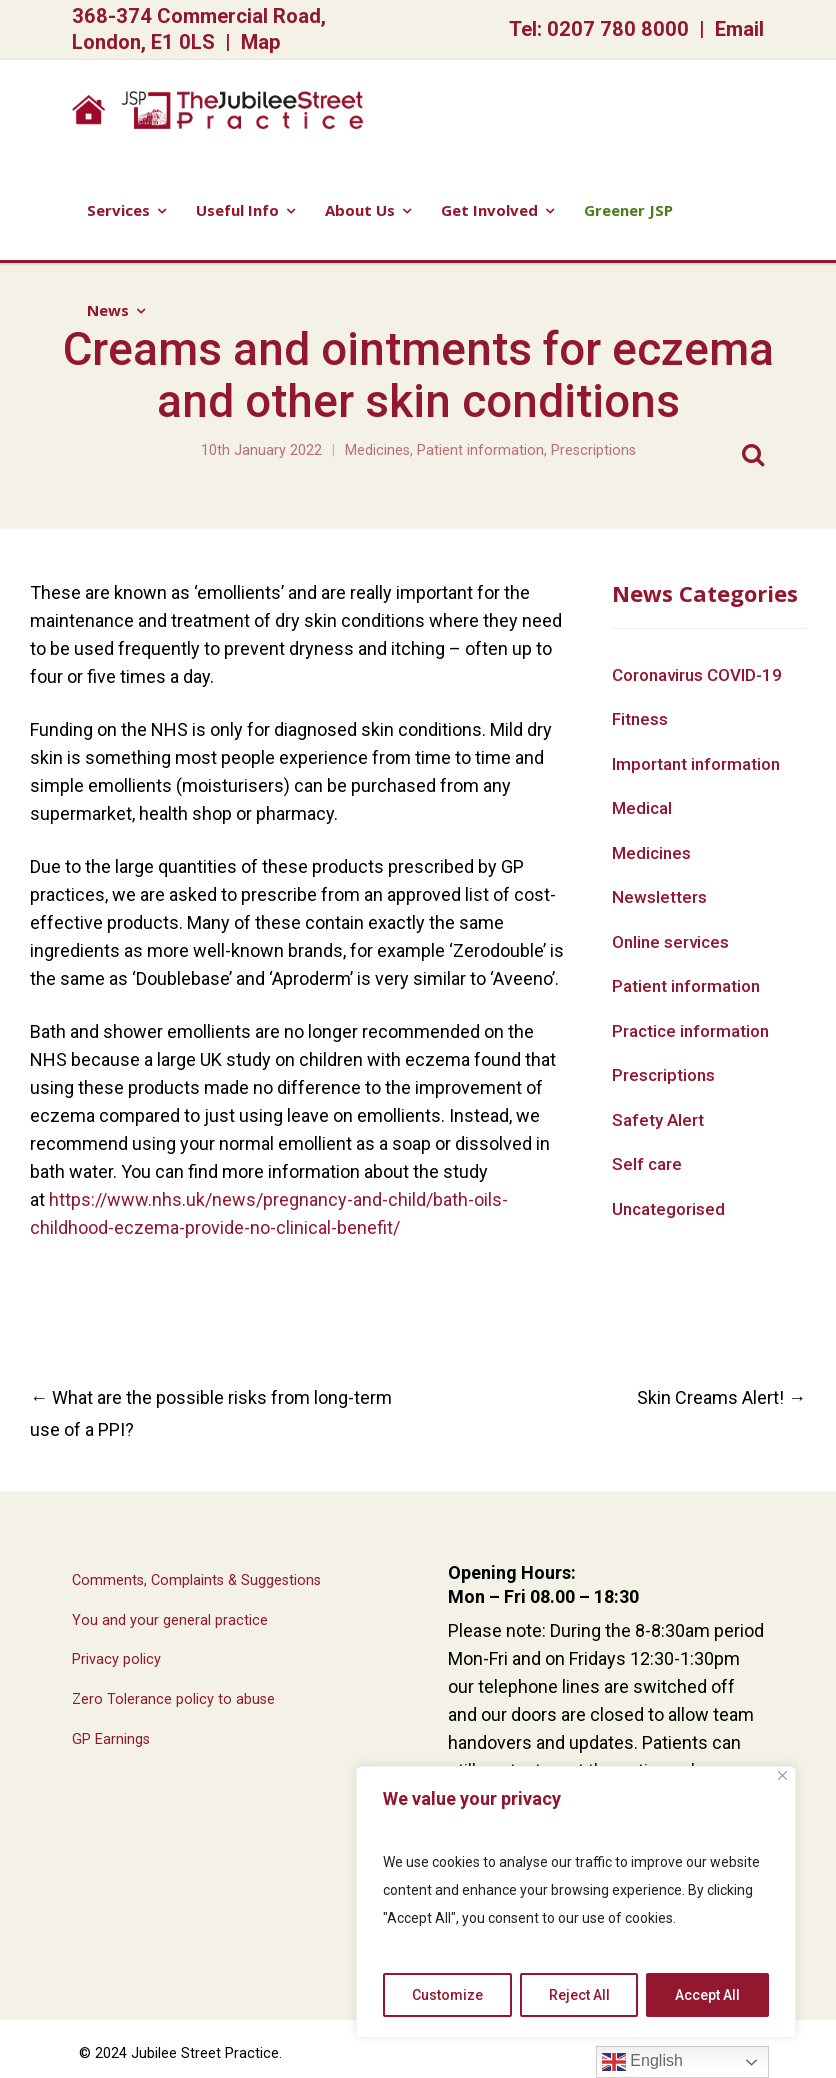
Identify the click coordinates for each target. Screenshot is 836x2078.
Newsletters (659, 897)
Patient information (480, 450)
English (642, 2062)
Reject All (579, 1995)
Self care (647, 1164)
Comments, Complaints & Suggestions (196, 1580)
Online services (670, 942)
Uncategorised (668, 1209)
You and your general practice (170, 1620)
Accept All (707, 1995)
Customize (447, 1995)
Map (261, 42)
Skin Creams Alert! (721, 1397)
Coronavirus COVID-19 (697, 675)
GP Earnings (111, 1739)
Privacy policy (116, 1659)
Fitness (640, 719)
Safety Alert (658, 1120)
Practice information (690, 1031)
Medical (642, 808)
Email (739, 29)
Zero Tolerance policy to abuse (173, 1699)
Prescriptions (593, 450)
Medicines (377, 450)
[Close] (782, 1775)
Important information (696, 764)
